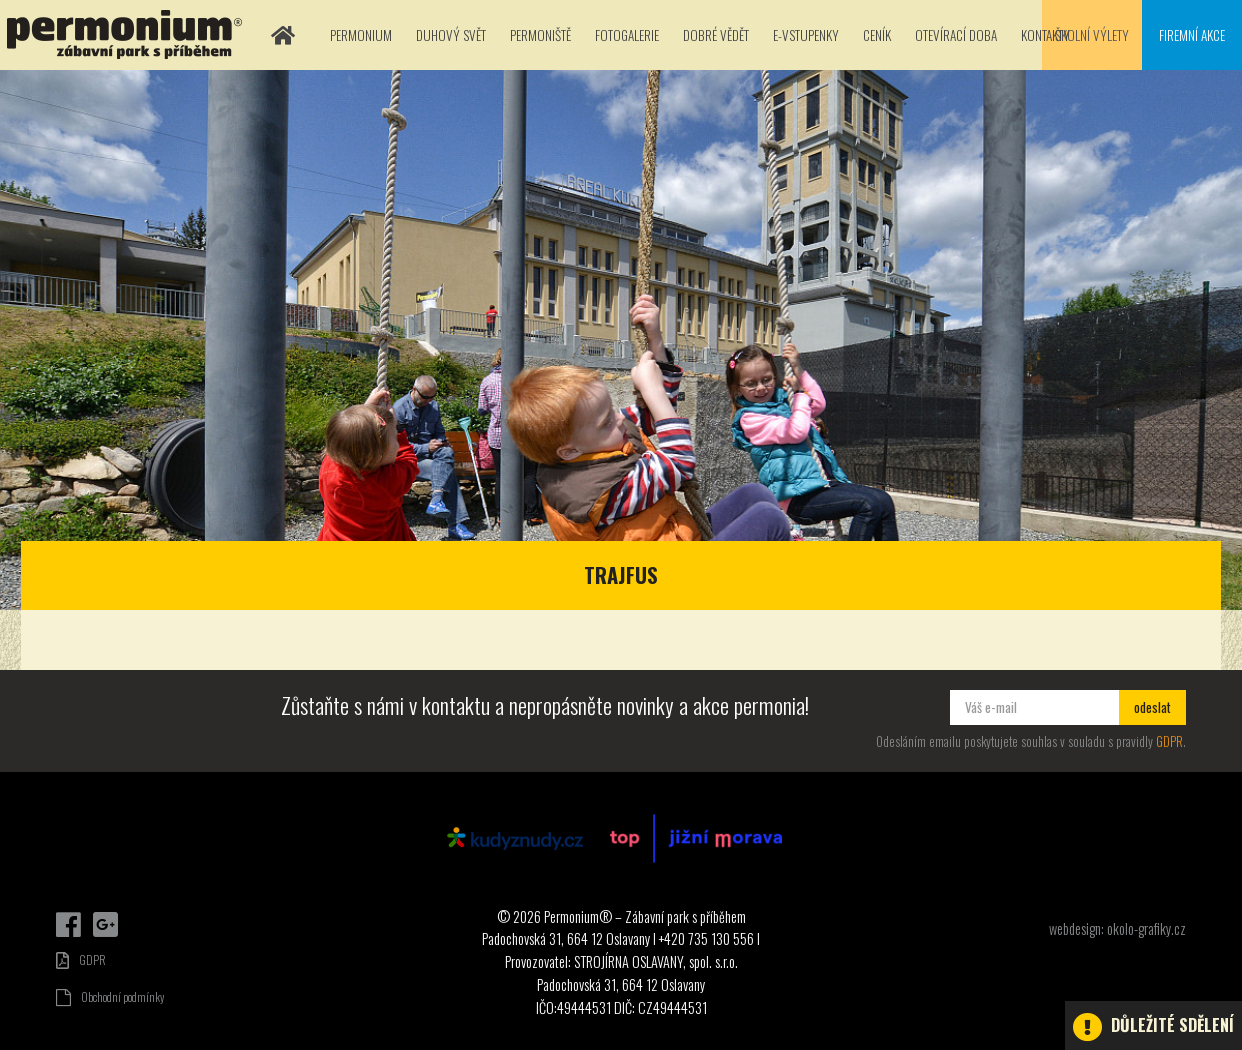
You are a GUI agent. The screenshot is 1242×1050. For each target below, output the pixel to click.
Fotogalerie (627, 35)
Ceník (877, 35)
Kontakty (1045, 35)
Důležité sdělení (1153, 1027)
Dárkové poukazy (1147, 901)
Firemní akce (1192, 35)
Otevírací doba (956, 35)
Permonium (361, 35)
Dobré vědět (716, 35)
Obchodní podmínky (110, 996)
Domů (283, 35)
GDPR (1169, 741)
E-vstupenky (806, 35)
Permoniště (540, 35)
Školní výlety (1092, 35)
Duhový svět (451, 35)
